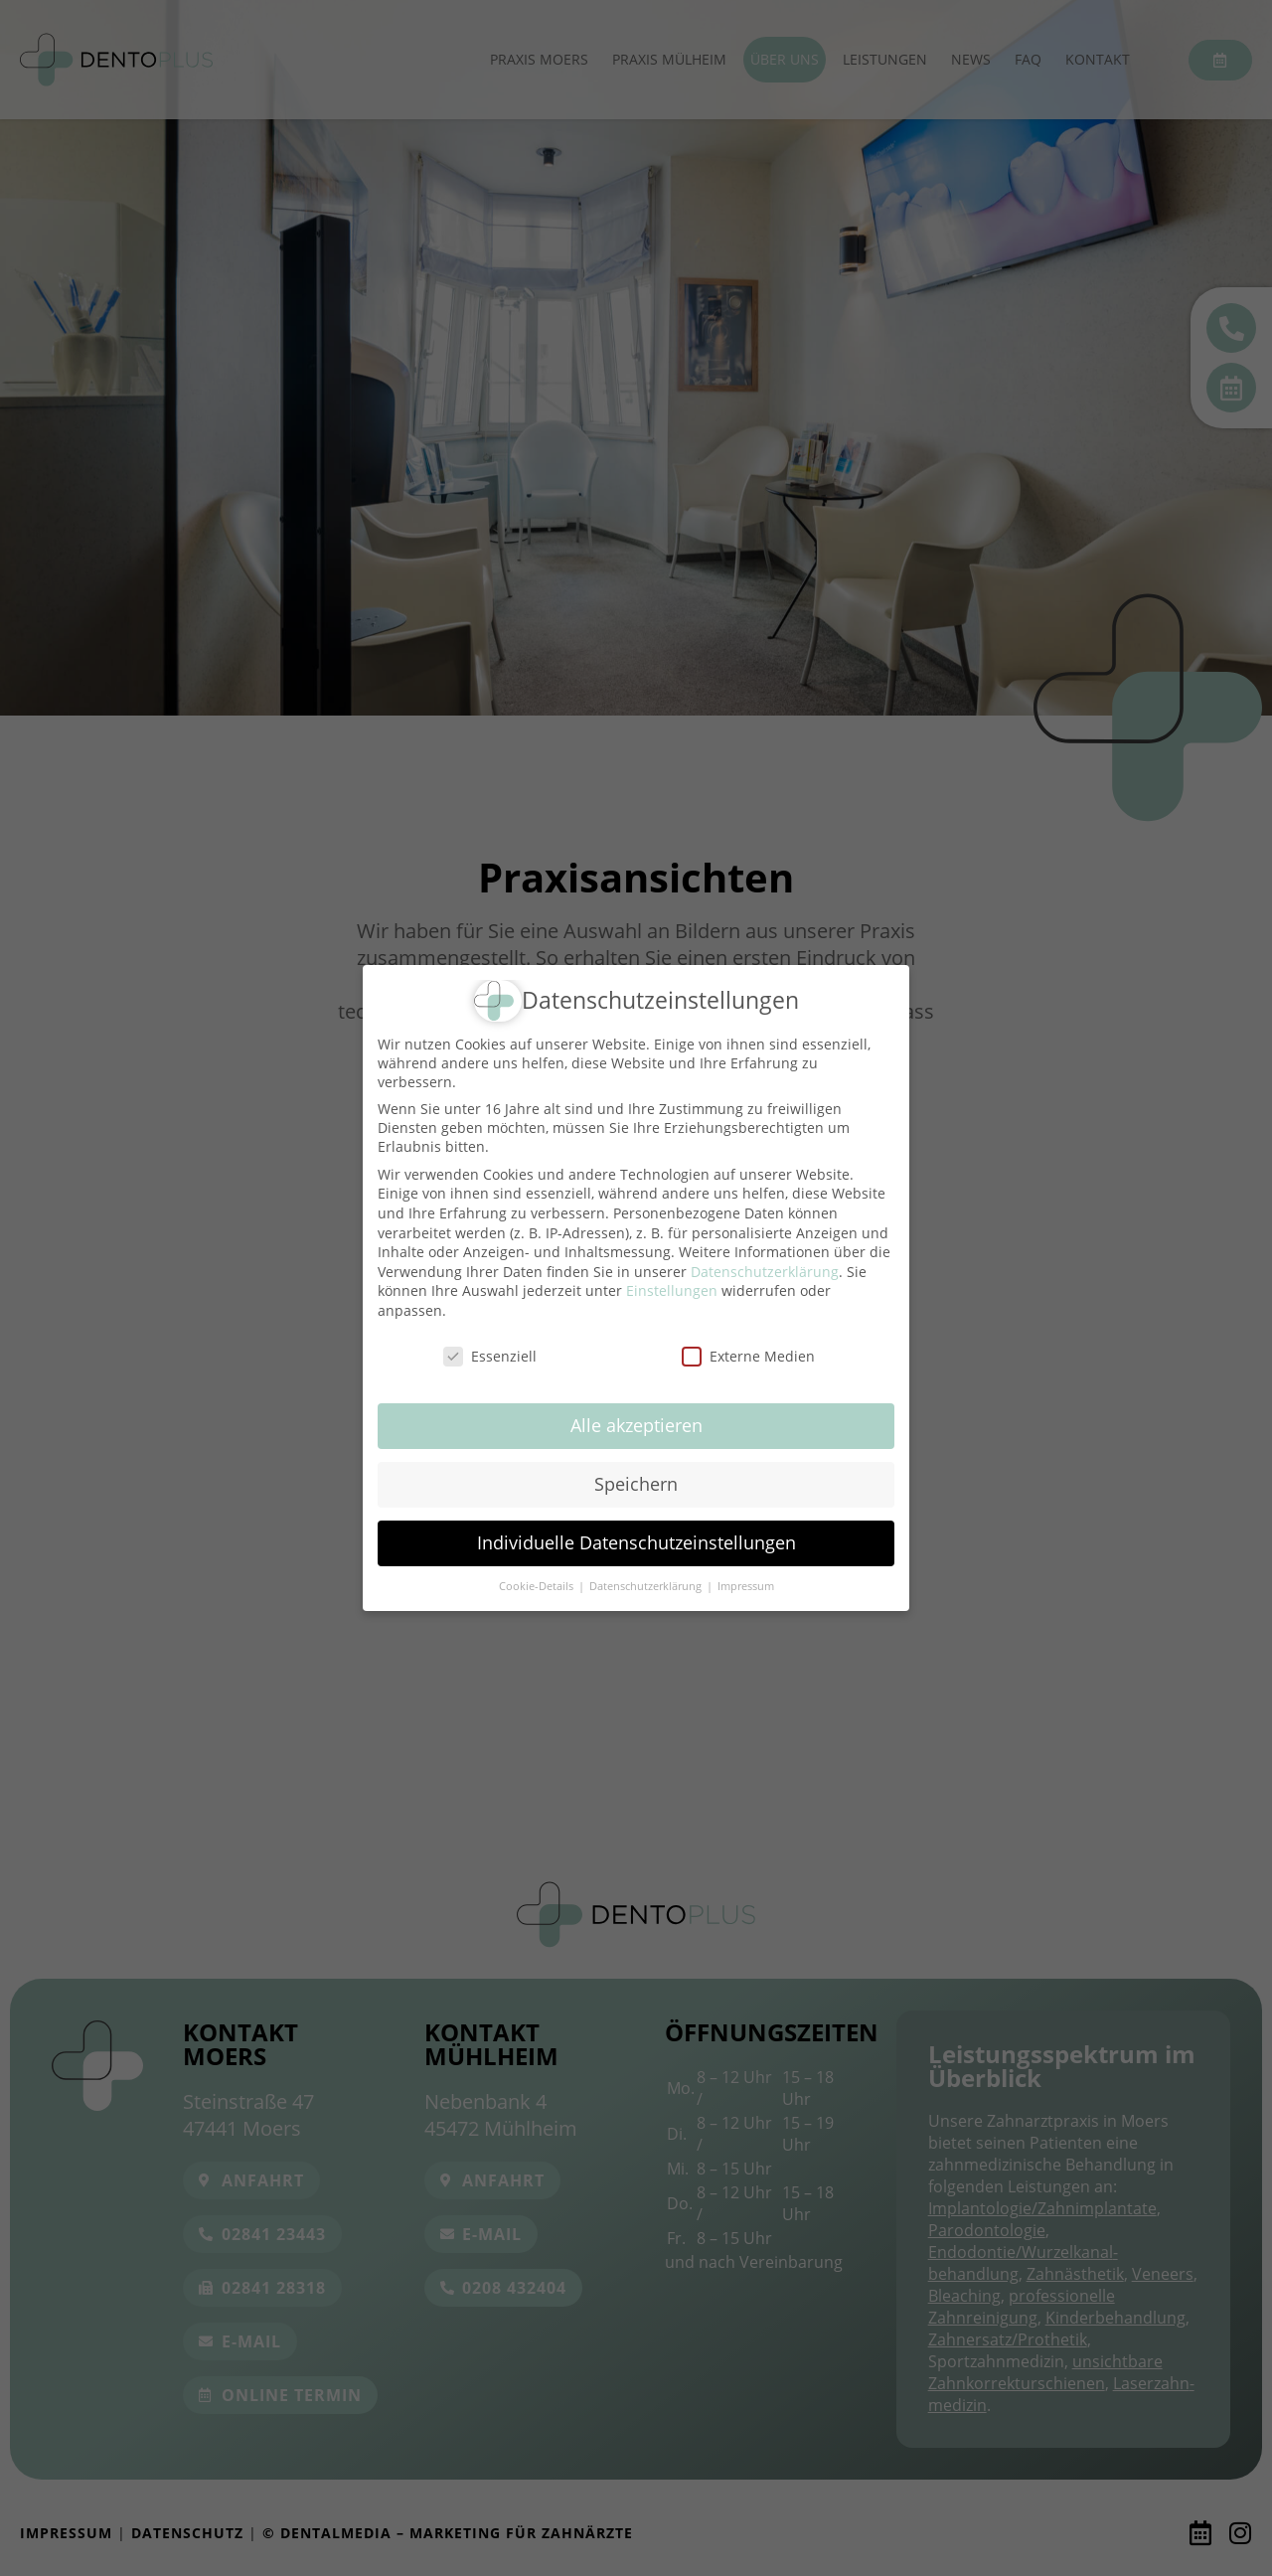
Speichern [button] (636, 1484)
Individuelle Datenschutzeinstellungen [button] (636, 1542)
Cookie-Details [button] (537, 1586)
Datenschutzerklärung (765, 1271)
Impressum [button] (745, 1586)
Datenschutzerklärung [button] (647, 1586)
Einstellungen (671, 1290)
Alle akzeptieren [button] (636, 1425)
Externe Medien (748, 1356)
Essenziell (490, 1356)
